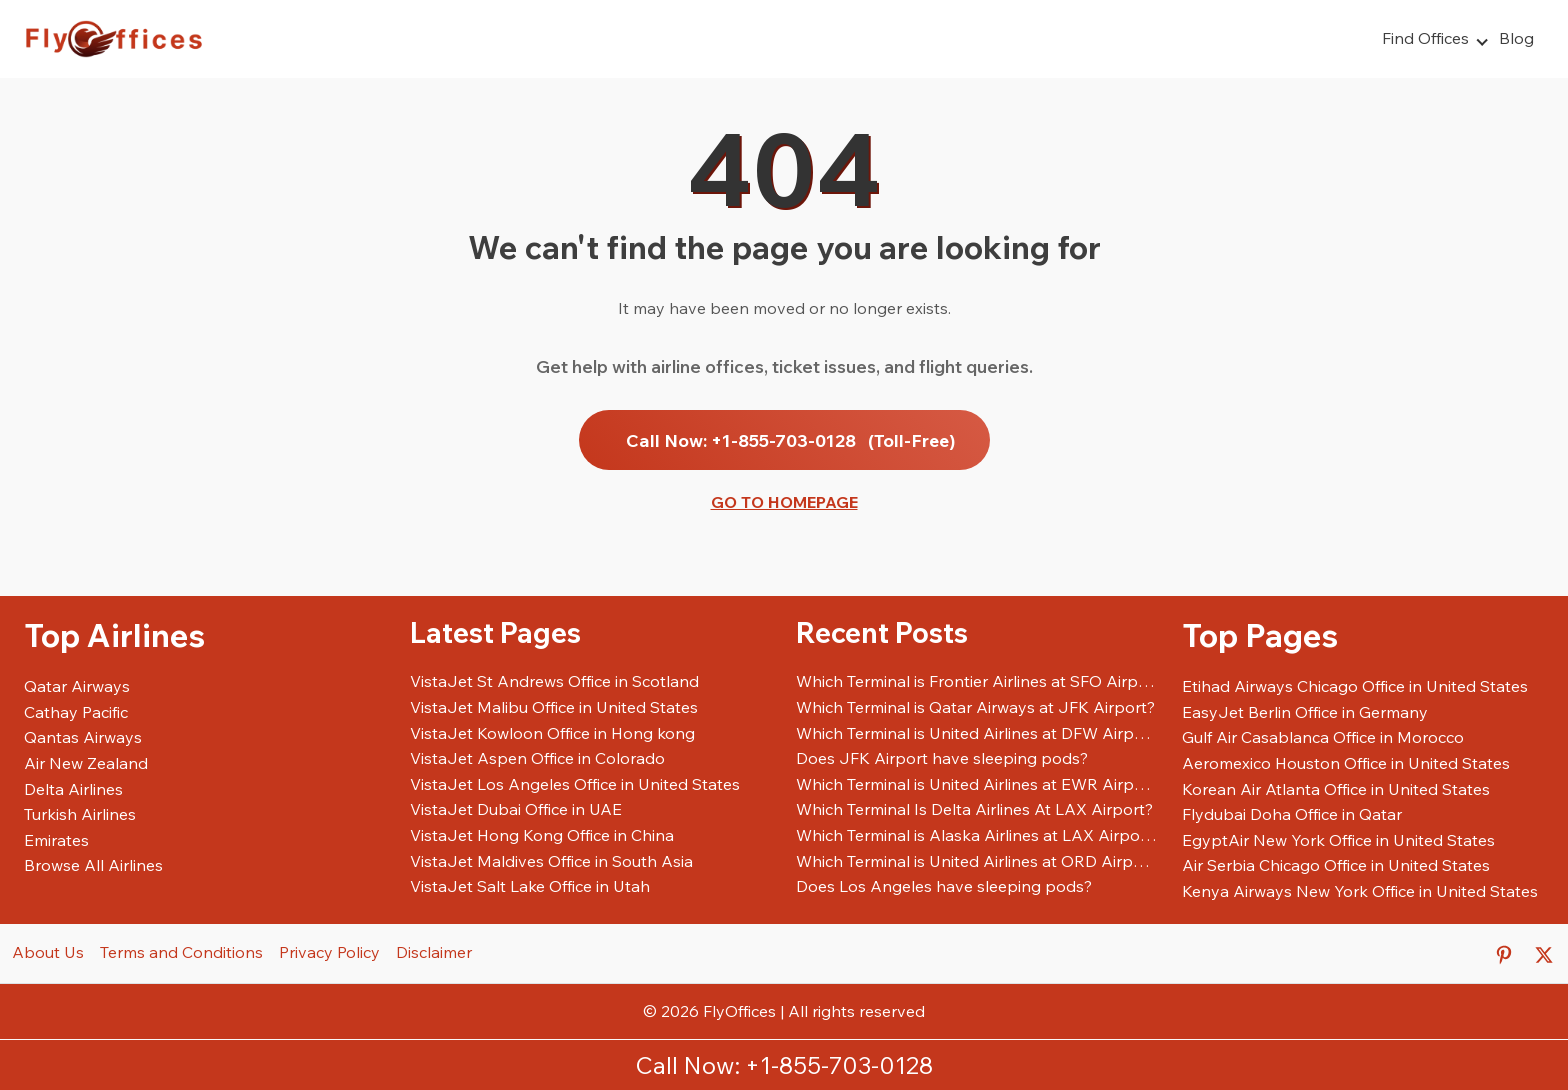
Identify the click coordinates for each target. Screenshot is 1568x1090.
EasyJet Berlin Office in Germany (1305, 712)
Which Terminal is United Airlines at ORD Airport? (977, 861)
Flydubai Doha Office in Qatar (1292, 814)
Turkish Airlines (80, 814)
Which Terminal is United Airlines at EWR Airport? (977, 784)
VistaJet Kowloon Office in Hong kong (552, 733)
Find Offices (1425, 38)
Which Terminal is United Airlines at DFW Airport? (977, 733)
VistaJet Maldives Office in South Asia (551, 861)
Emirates (56, 840)
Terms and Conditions (181, 952)
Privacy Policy (329, 952)
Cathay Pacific (76, 712)
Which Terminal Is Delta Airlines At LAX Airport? (974, 809)
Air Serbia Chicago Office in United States (1336, 865)
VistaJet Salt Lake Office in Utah (530, 886)
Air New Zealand (86, 763)
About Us (48, 952)
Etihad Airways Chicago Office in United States (1355, 686)
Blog (1516, 38)
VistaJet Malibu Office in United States (554, 707)
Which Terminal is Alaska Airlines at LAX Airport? (977, 835)
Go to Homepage (784, 502)
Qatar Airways (77, 686)
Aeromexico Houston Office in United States (1346, 763)
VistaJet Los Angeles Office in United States (575, 784)
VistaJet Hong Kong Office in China (542, 835)
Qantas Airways (83, 737)
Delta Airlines (73, 789)
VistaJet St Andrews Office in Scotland (554, 681)
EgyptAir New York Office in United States (1338, 840)
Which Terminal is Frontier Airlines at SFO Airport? (977, 681)
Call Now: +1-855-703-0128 (790, 440)
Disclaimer (434, 952)
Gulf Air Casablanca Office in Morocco (1323, 737)
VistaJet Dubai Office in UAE (516, 809)
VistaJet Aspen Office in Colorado (537, 758)
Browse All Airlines (93, 865)
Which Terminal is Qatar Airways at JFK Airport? (975, 707)
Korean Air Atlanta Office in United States (1336, 789)
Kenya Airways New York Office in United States (1360, 891)
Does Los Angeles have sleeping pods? (944, 886)
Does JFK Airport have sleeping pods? (942, 758)
